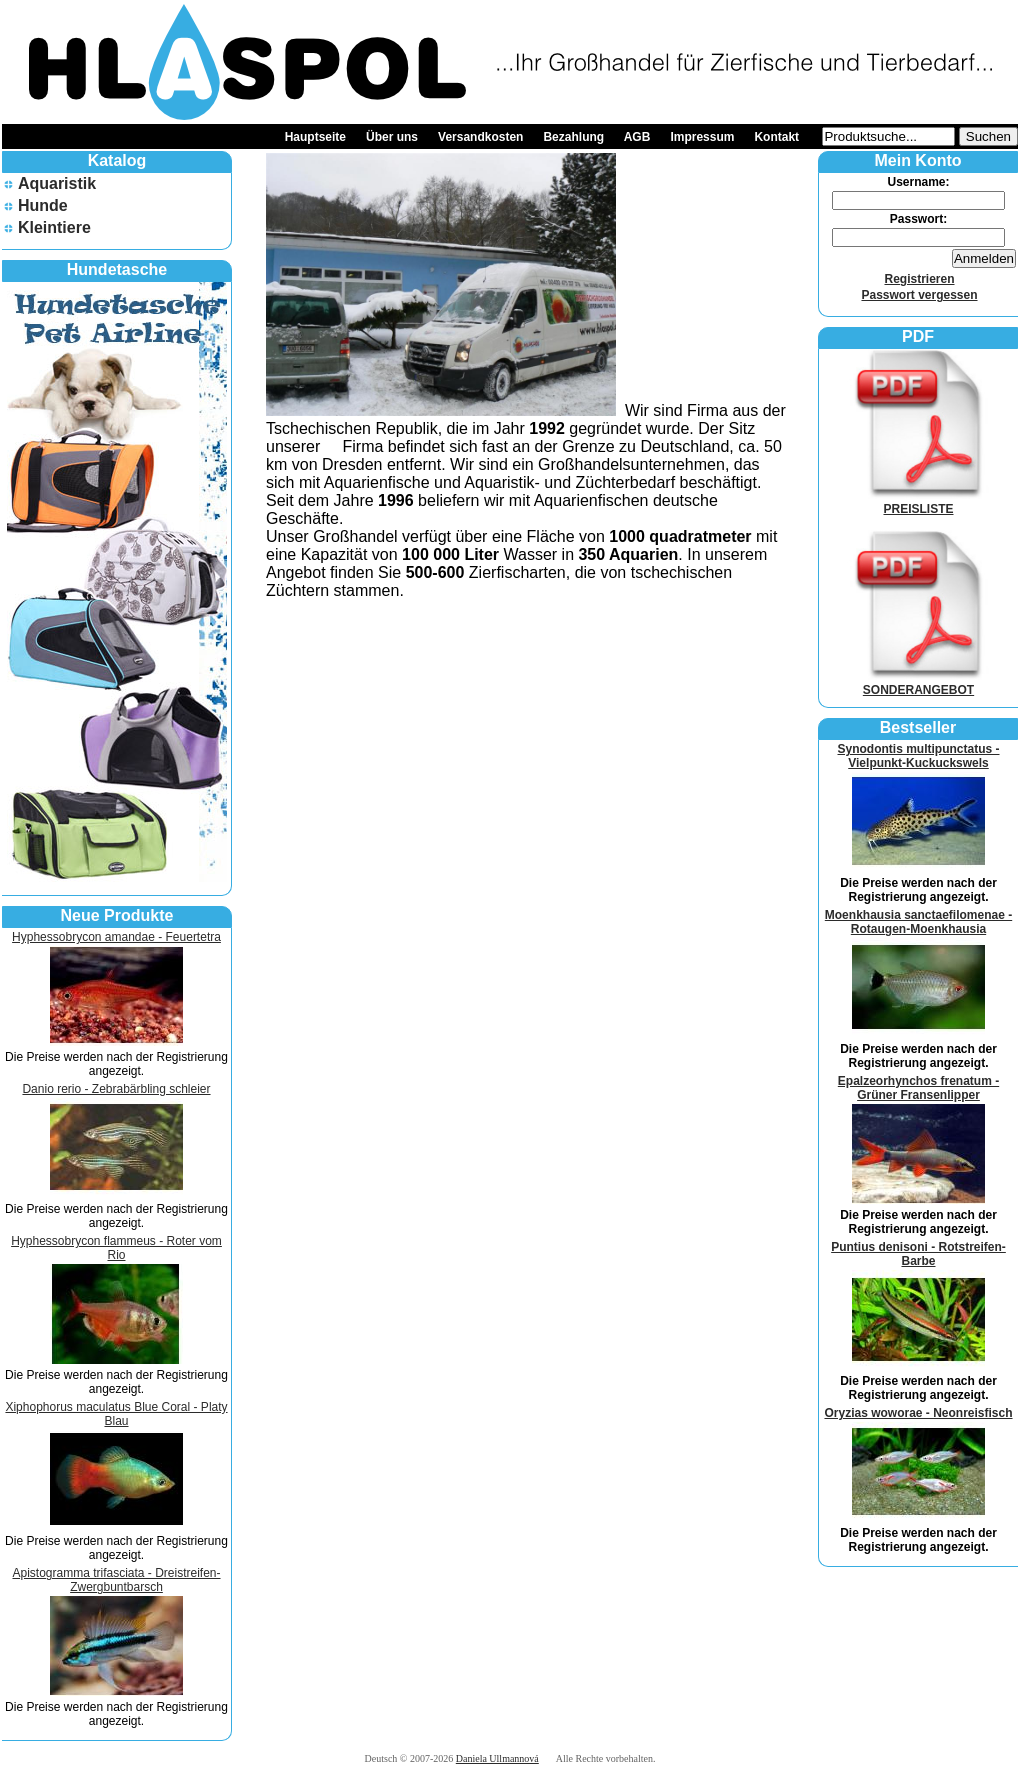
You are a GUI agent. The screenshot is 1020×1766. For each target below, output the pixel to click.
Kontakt (776, 137)
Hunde (43, 205)
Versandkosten (480, 137)
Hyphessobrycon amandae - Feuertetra (116, 937)
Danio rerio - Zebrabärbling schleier (116, 1089)
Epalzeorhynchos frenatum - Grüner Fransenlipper (918, 1088)
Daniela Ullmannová (497, 1758)
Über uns (392, 137)
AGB (637, 137)
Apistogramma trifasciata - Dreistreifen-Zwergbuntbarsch (116, 1580)
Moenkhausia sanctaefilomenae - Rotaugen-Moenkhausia (918, 922)
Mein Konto (917, 160)
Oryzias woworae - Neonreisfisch (918, 1413)
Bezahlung (573, 137)
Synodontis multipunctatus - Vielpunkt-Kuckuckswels (919, 756)
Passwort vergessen (919, 295)
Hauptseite (315, 137)
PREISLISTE (919, 502)
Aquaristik (57, 183)
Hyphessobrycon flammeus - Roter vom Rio (116, 1248)
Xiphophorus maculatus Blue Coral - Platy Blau (116, 1414)
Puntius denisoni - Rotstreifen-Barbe (918, 1254)
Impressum (702, 137)
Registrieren (919, 279)
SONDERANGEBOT (919, 683)
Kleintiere (54, 227)
